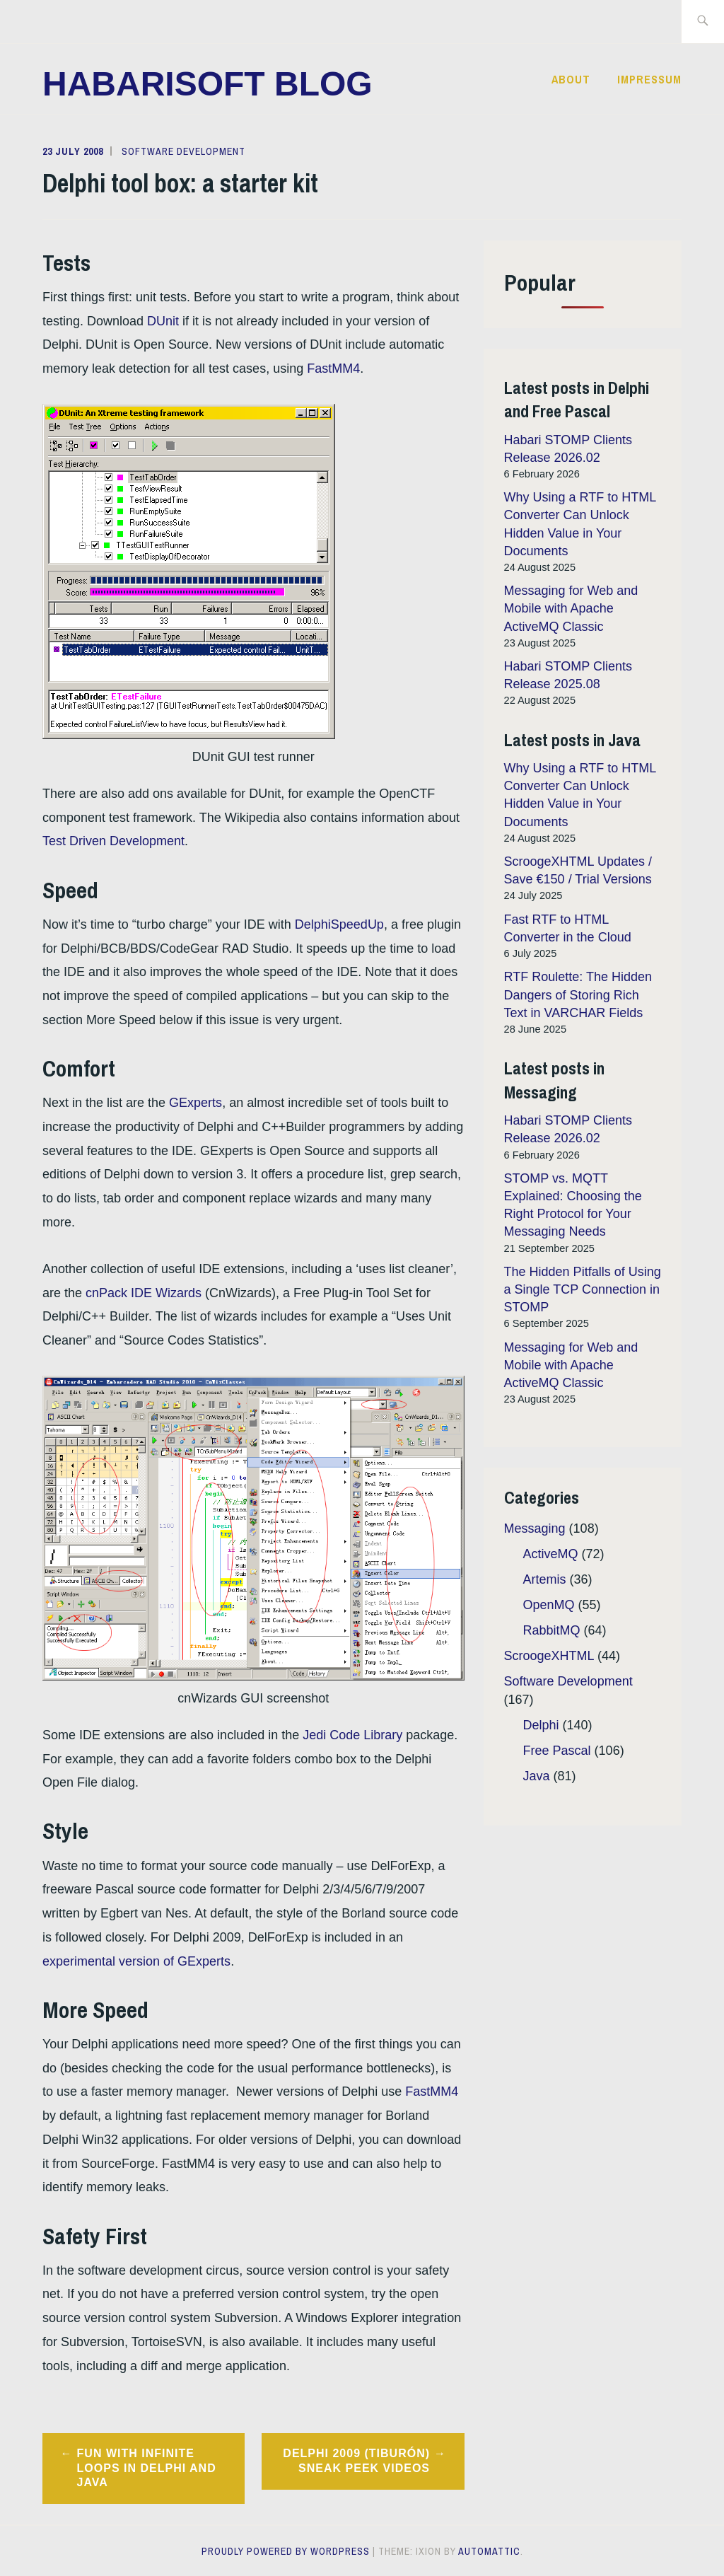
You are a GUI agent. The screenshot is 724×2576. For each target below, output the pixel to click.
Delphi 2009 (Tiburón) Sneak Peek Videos (356, 2460)
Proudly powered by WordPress (286, 2551)
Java (536, 1776)
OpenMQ (549, 1605)
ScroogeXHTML (549, 1656)
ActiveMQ (550, 1554)
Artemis (544, 1579)
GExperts (195, 1103)
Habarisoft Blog (207, 84)
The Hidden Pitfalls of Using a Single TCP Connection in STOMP (582, 1289)
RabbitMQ (551, 1630)
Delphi (541, 1725)
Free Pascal (557, 1751)
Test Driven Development (113, 841)
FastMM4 (333, 368)
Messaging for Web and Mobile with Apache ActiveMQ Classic (571, 608)
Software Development (183, 151)
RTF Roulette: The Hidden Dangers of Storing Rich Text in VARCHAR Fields (578, 994)
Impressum (649, 79)
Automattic (489, 2551)
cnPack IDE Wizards (144, 1293)
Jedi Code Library (352, 1735)
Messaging (535, 1528)
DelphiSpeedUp (339, 924)
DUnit (163, 321)
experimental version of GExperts (136, 1961)
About (570, 79)
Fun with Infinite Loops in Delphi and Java (146, 2468)
